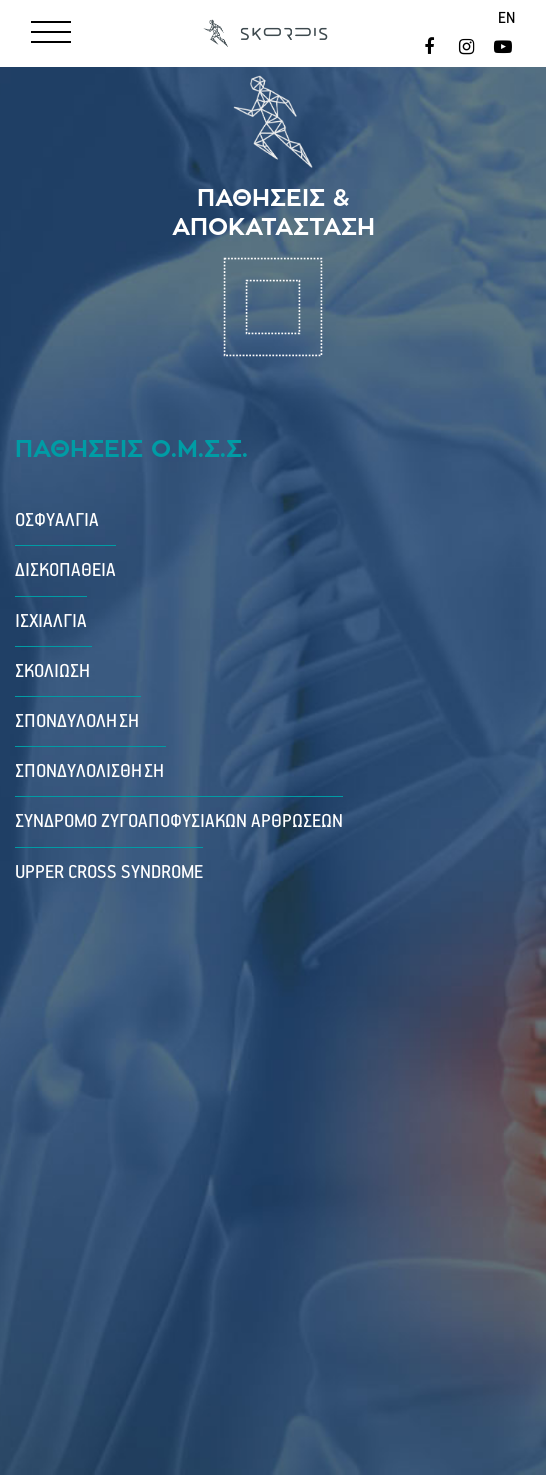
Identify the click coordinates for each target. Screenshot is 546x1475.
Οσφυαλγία (57, 520)
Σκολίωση (53, 671)
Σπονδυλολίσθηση (90, 771)
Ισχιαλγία (51, 621)
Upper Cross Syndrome (109, 872)
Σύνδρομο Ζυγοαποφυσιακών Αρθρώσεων (179, 821)
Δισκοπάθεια (65, 570)
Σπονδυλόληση (78, 721)
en (506, 18)
